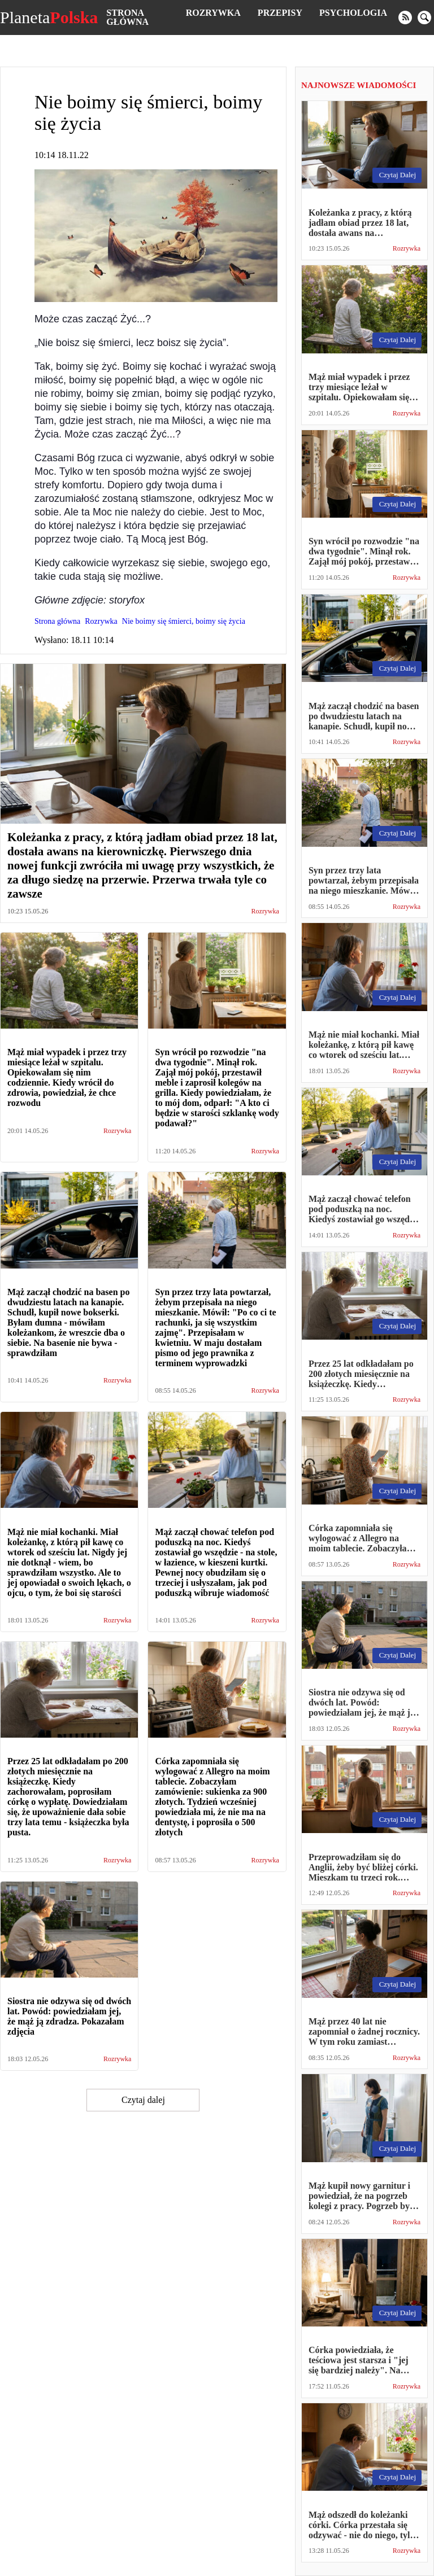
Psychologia (353, 13)
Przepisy (280, 13)
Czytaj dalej (143, 2100)
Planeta (49, 17)
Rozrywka (213, 13)
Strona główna (127, 17)
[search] (424, 17)
